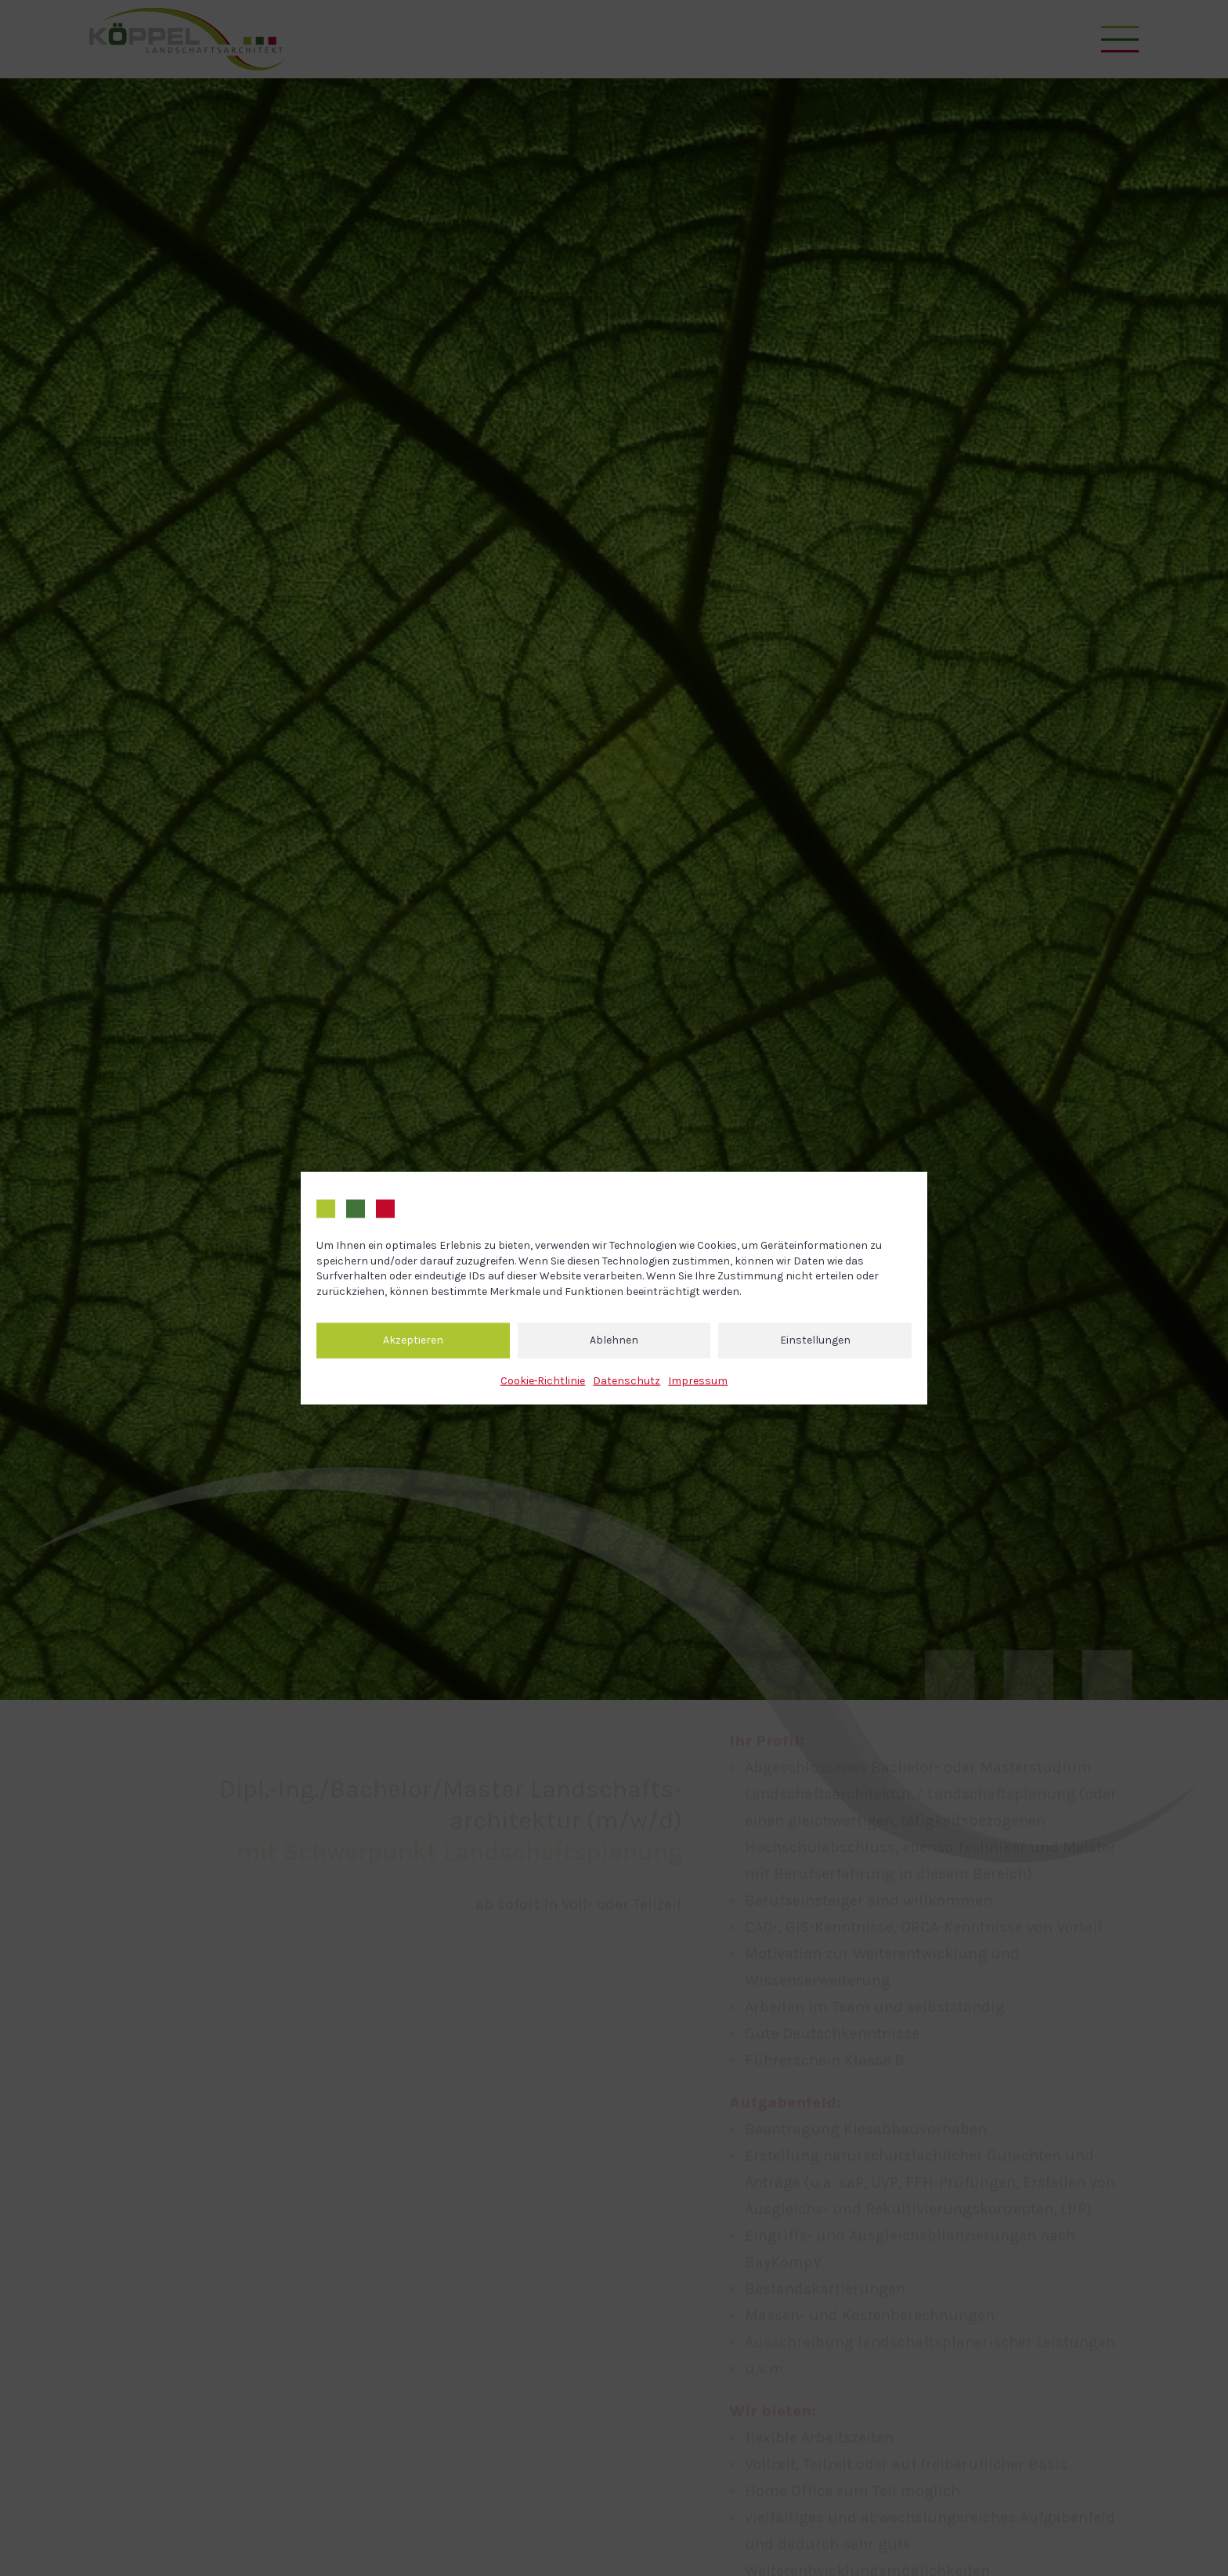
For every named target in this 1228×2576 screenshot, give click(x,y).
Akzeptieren (413, 1340)
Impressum (698, 1380)
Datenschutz (626, 1380)
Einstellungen (815, 1340)
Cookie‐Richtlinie (543, 1380)
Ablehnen (614, 1340)
